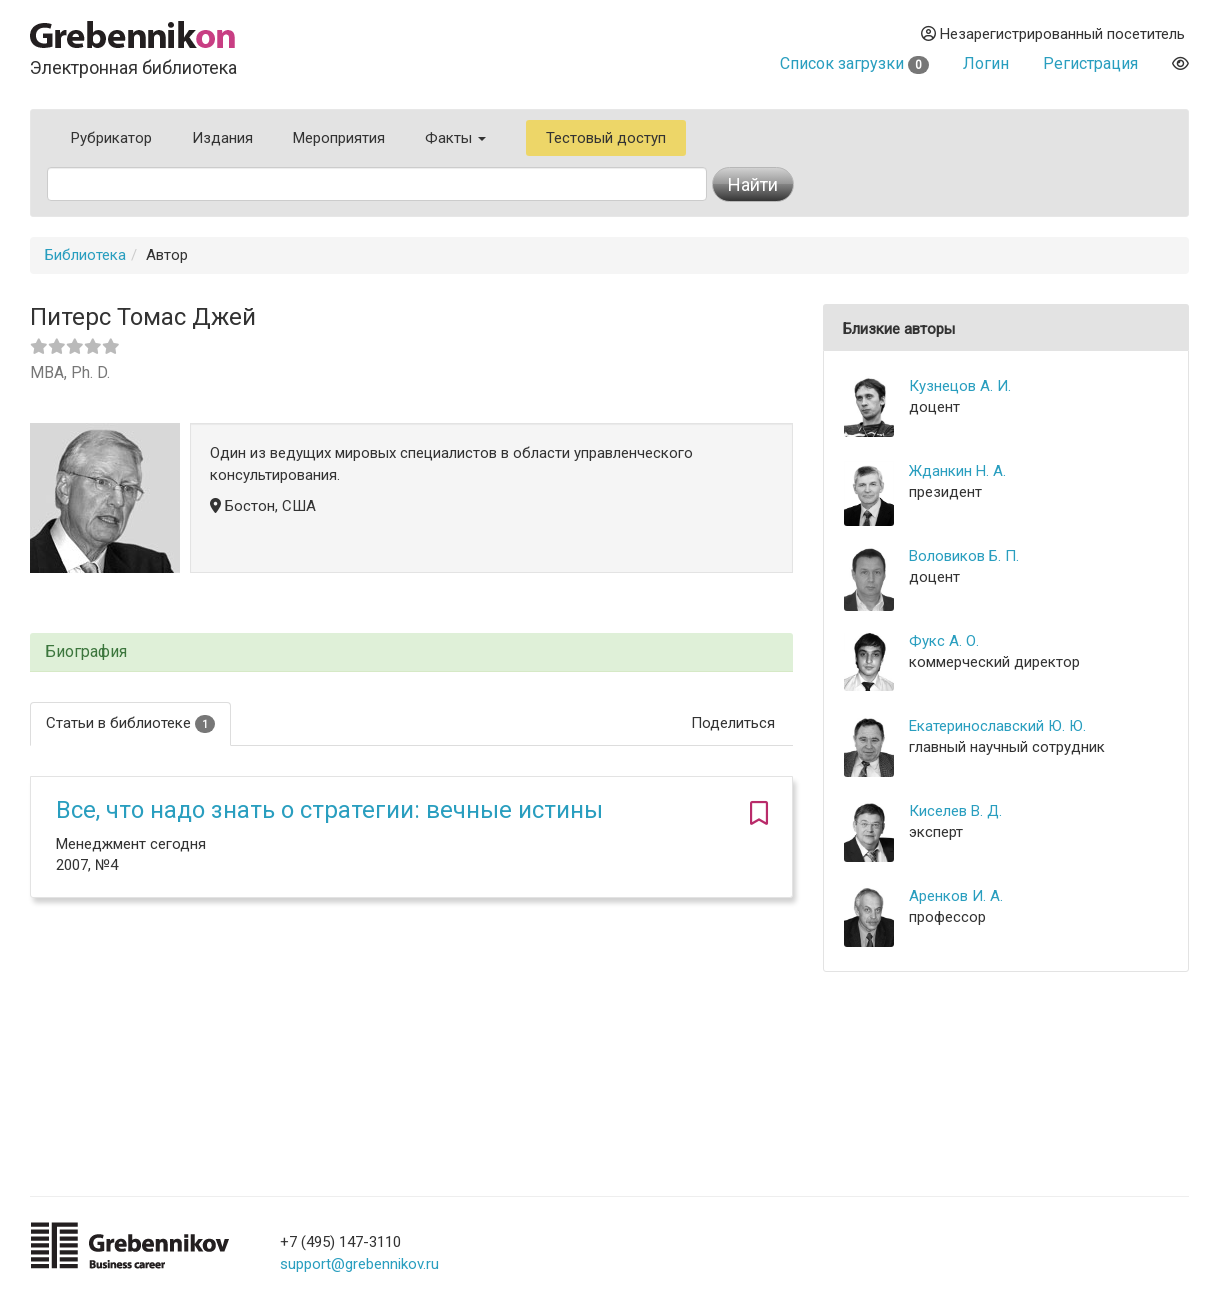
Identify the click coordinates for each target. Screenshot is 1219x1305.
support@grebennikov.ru (359, 1264)
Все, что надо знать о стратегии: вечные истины (329, 810)
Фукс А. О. (944, 641)
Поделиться (733, 723)
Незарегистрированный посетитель (1053, 34)
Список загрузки (854, 63)
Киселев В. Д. (955, 811)
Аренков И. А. (956, 896)
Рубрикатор (111, 138)
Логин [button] (986, 63)
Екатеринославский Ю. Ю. (997, 726)
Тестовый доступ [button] (606, 138)
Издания (222, 138)
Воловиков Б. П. (964, 556)
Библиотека (85, 255)
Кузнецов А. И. (960, 386)
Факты (455, 138)
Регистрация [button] (1090, 63)
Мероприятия (339, 138)
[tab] (411, 652)
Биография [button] (86, 652)
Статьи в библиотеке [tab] (130, 723)
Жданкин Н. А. (957, 471)
